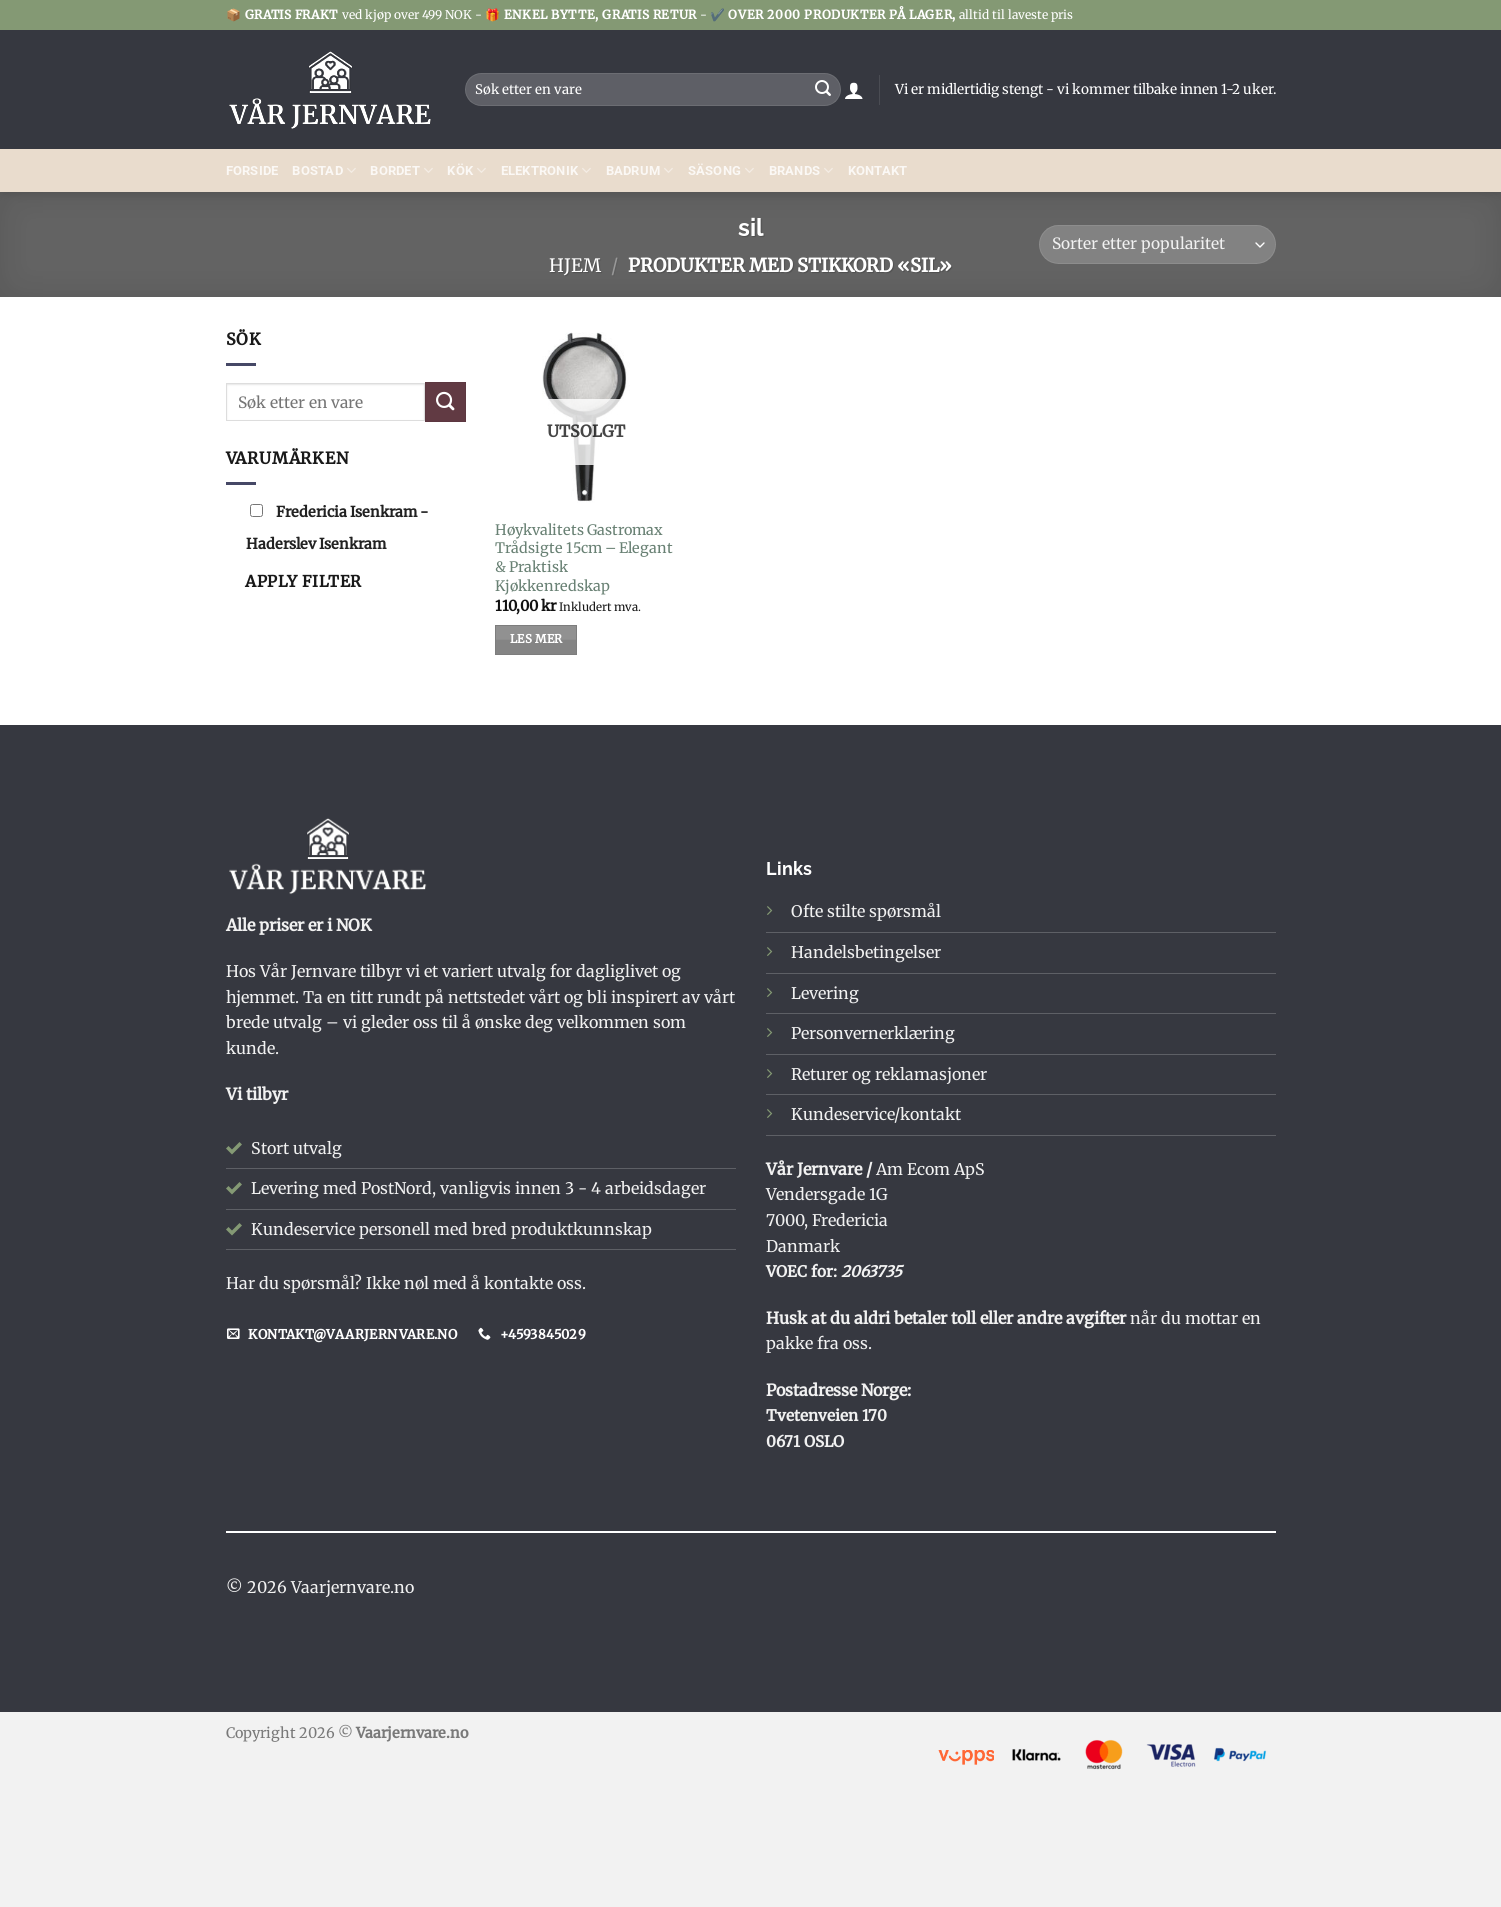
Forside (252, 170)
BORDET (401, 170)
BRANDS (801, 170)
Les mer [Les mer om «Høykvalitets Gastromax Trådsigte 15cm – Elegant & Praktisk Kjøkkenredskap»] (536, 639)
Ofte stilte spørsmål (866, 911)
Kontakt (878, 170)
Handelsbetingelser (866, 952)
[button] (854, 90)
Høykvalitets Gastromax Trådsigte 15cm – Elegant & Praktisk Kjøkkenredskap (584, 558)
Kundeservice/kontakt (876, 1114)
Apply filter (303, 581)
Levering (825, 993)
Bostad (324, 170)
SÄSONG (721, 170)
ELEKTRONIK (546, 170)
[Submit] (823, 90)
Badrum (640, 170)
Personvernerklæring (873, 1033)
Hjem (575, 265)
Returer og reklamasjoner (889, 1074)
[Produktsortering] (1157, 244)
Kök (466, 170)
